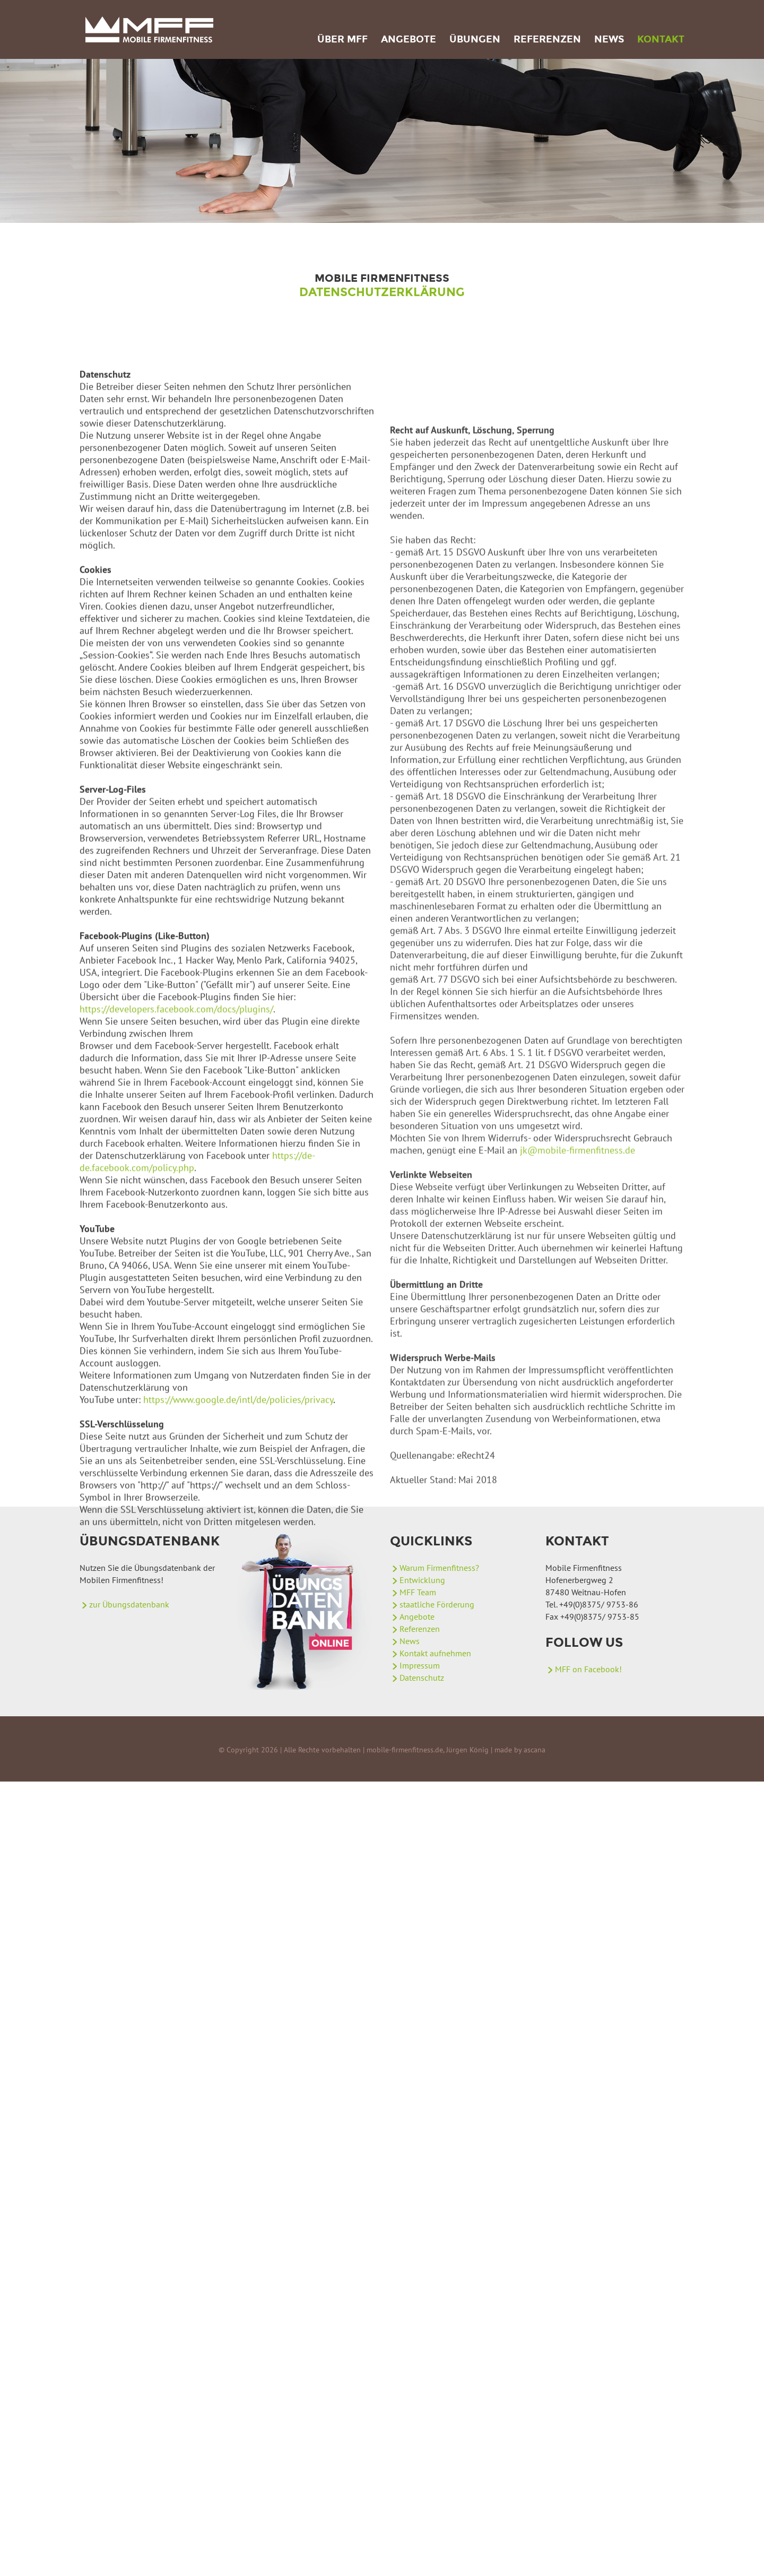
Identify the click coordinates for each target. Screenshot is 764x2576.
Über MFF (342, 39)
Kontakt (660, 39)
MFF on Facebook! (588, 1669)
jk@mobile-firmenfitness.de (577, 1383)
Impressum (420, 1665)
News (609, 39)
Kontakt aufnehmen (435, 1653)
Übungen (474, 39)
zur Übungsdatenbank (129, 1604)
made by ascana (519, 1749)
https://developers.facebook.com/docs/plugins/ (176, 1167)
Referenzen (547, 39)
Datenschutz (422, 1677)
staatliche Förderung (437, 1604)
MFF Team (418, 1592)
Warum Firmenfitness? (439, 1567)
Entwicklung (422, 1580)
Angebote (408, 39)
